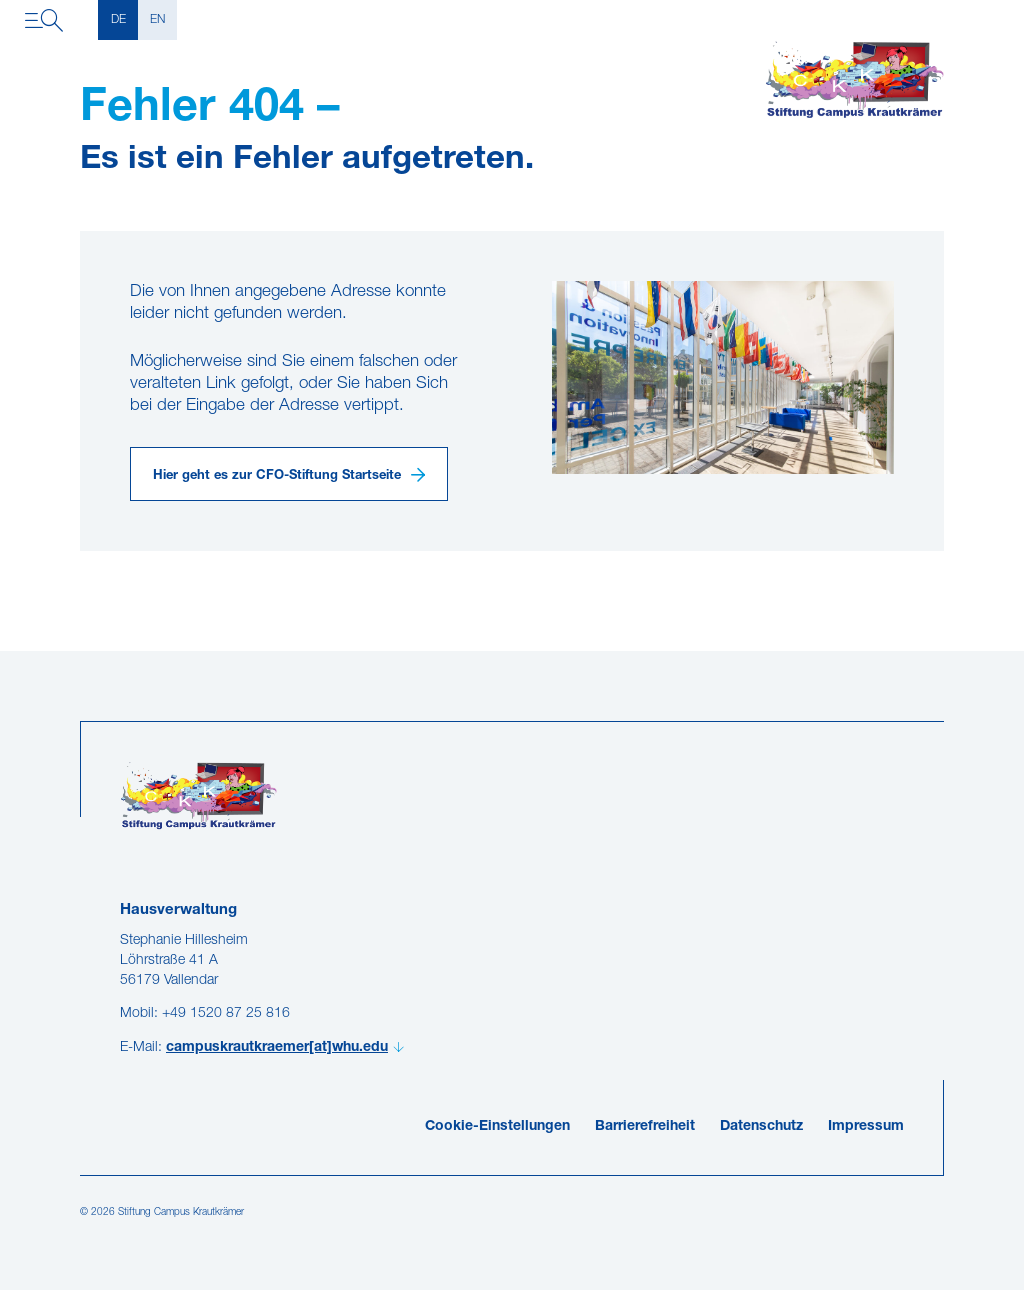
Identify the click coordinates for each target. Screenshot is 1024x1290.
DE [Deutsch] (118, 20)
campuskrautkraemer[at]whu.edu (277, 1047)
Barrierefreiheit (645, 1126)
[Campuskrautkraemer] (854, 79)
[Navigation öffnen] (44, 20)
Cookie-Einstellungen (497, 1126)
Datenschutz (761, 1126)
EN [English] (157, 20)
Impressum (866, 1126)
